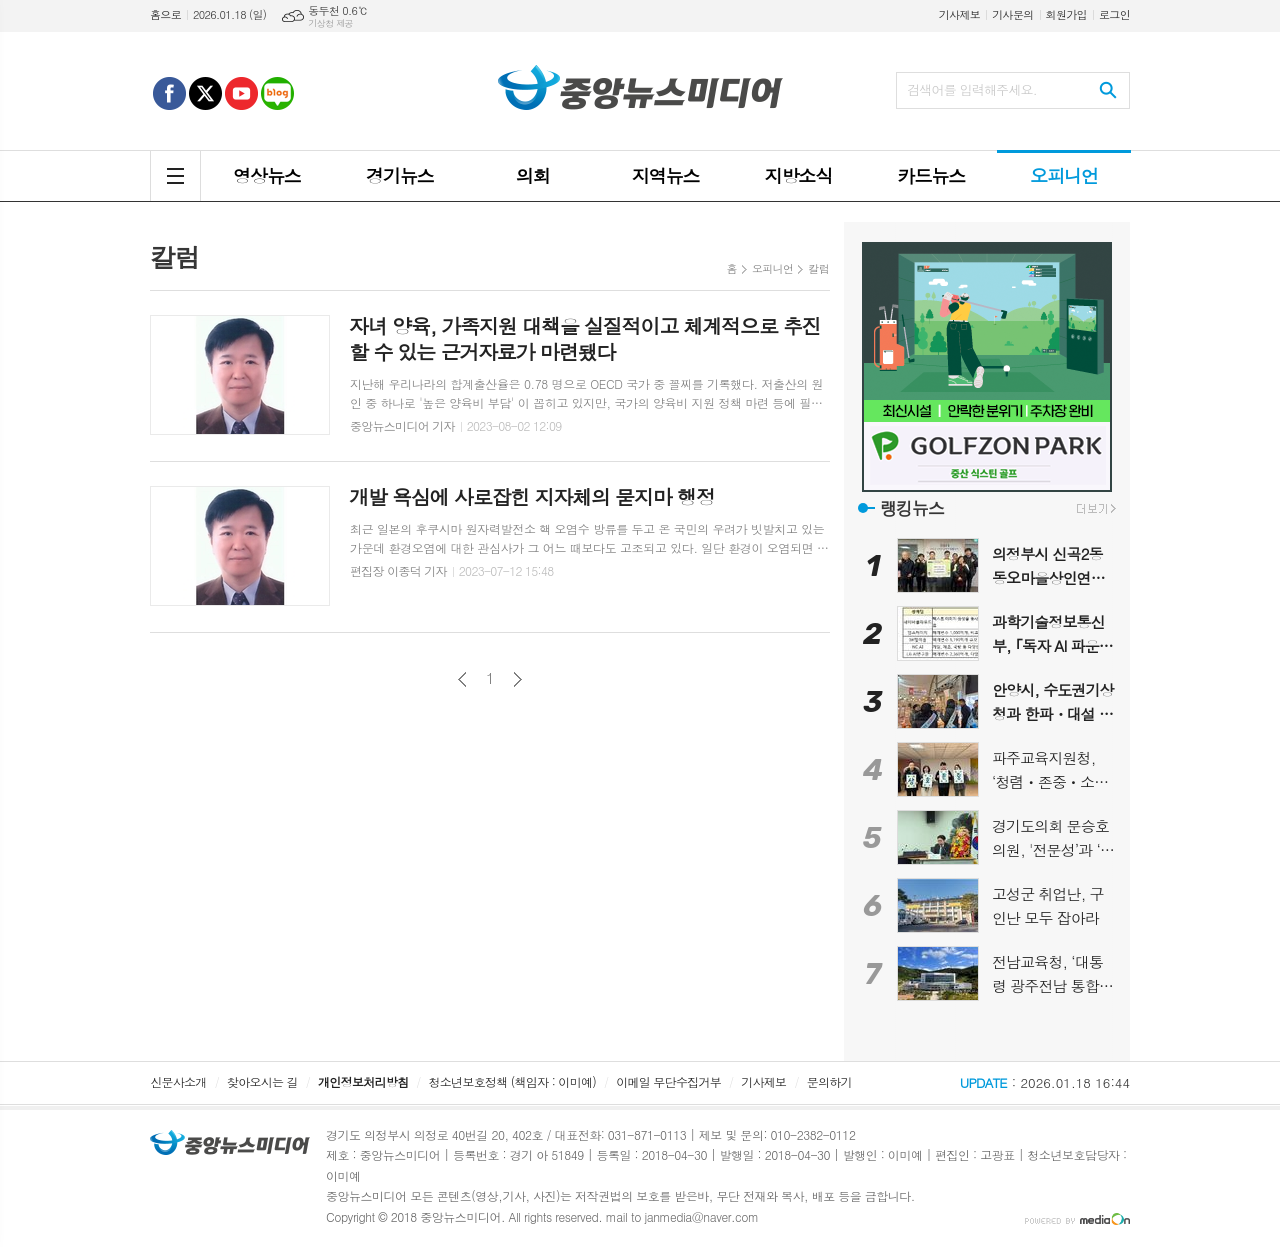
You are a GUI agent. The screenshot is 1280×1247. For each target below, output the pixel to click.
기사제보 (959, 14)
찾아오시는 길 (262, 1081)
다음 (517, 679)
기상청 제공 (330, 23)
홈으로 (165, 14)
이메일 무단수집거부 (668, 1081)
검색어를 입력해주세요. (972, 89)
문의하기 (829, 1081)
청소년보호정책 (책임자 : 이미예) (512, 1081)
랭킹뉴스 (912, 508)
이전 (462, 679)
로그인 (1114, 14)
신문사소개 (178, 1081)
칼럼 (818, 268)
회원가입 (1066, 14)
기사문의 (1012, 14)
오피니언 (772, 268)
